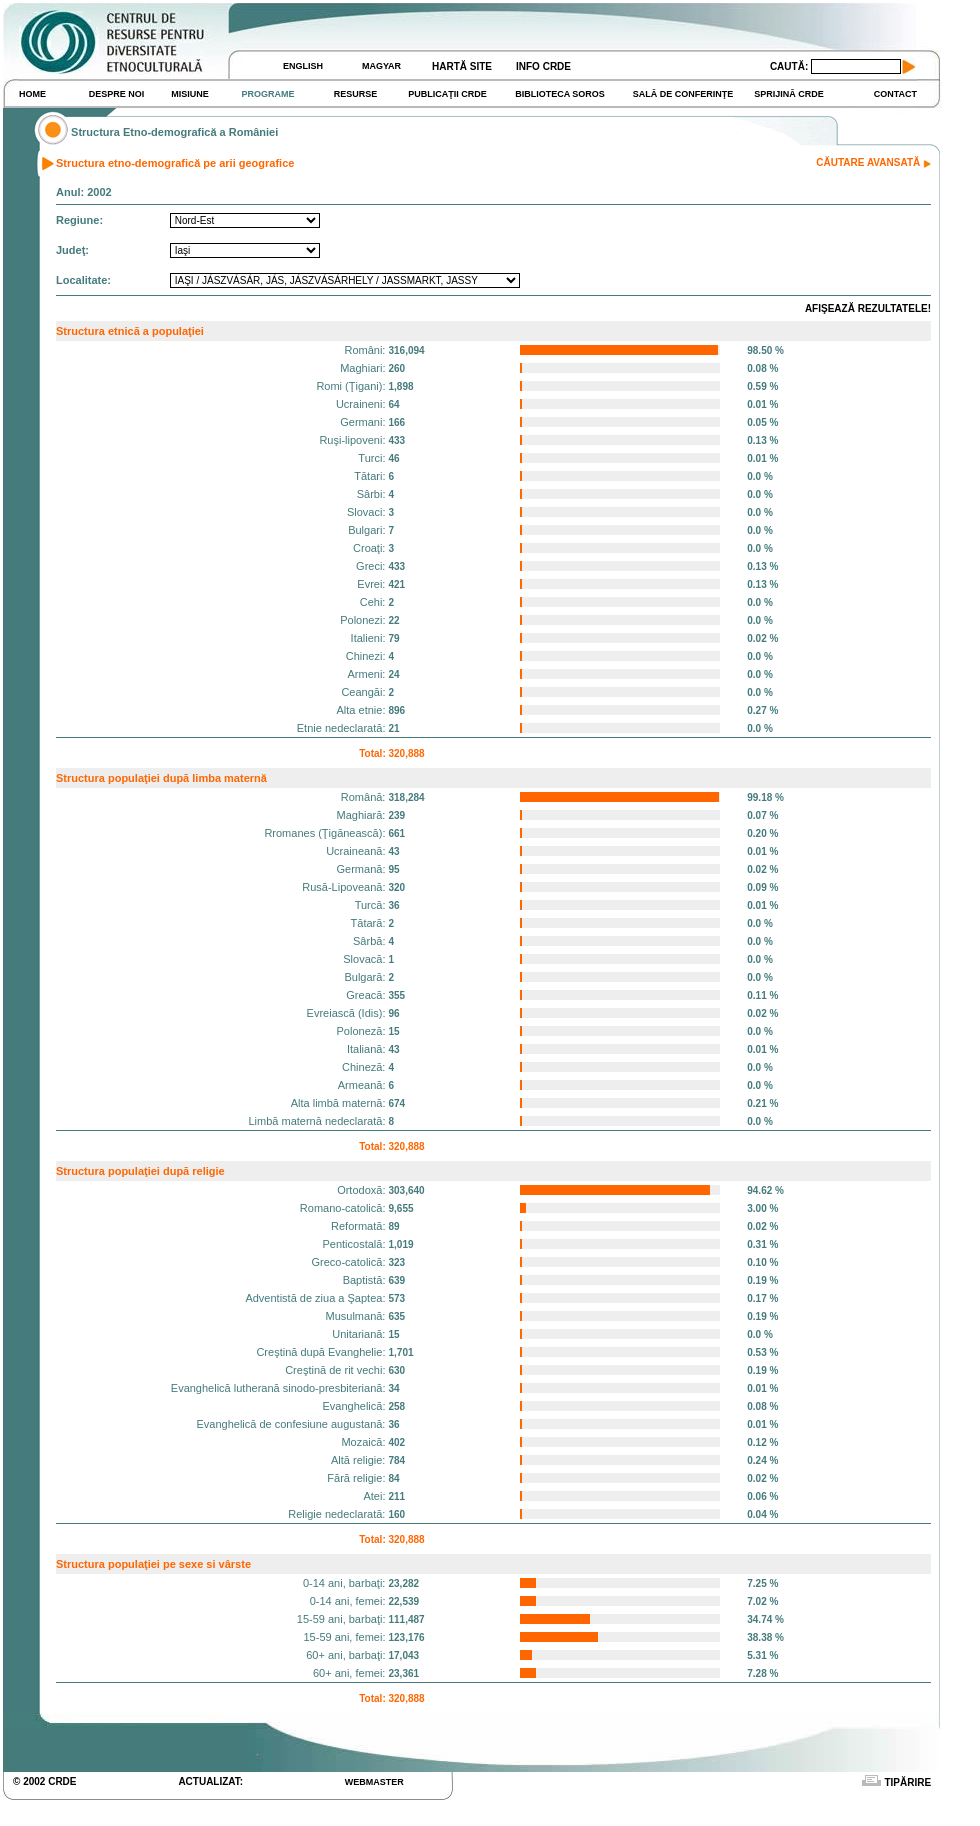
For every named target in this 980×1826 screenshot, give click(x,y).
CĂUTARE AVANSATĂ (873, 162)
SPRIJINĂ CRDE (789, 94)
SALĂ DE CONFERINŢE (683, 94)
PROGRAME (267, 94)
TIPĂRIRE (894, 1782)
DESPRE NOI (117, 94)
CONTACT (895, 94)
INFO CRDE (543, 66)
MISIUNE (190, 94)
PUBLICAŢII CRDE (447, 94)
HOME (32, 94)
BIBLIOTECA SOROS (560, 94)
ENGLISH (303, 66)
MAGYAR (381, 66)
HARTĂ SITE (462, 66)
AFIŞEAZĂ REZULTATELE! (868, 308)
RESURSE (356, 94)
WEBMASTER (374, 1782)
